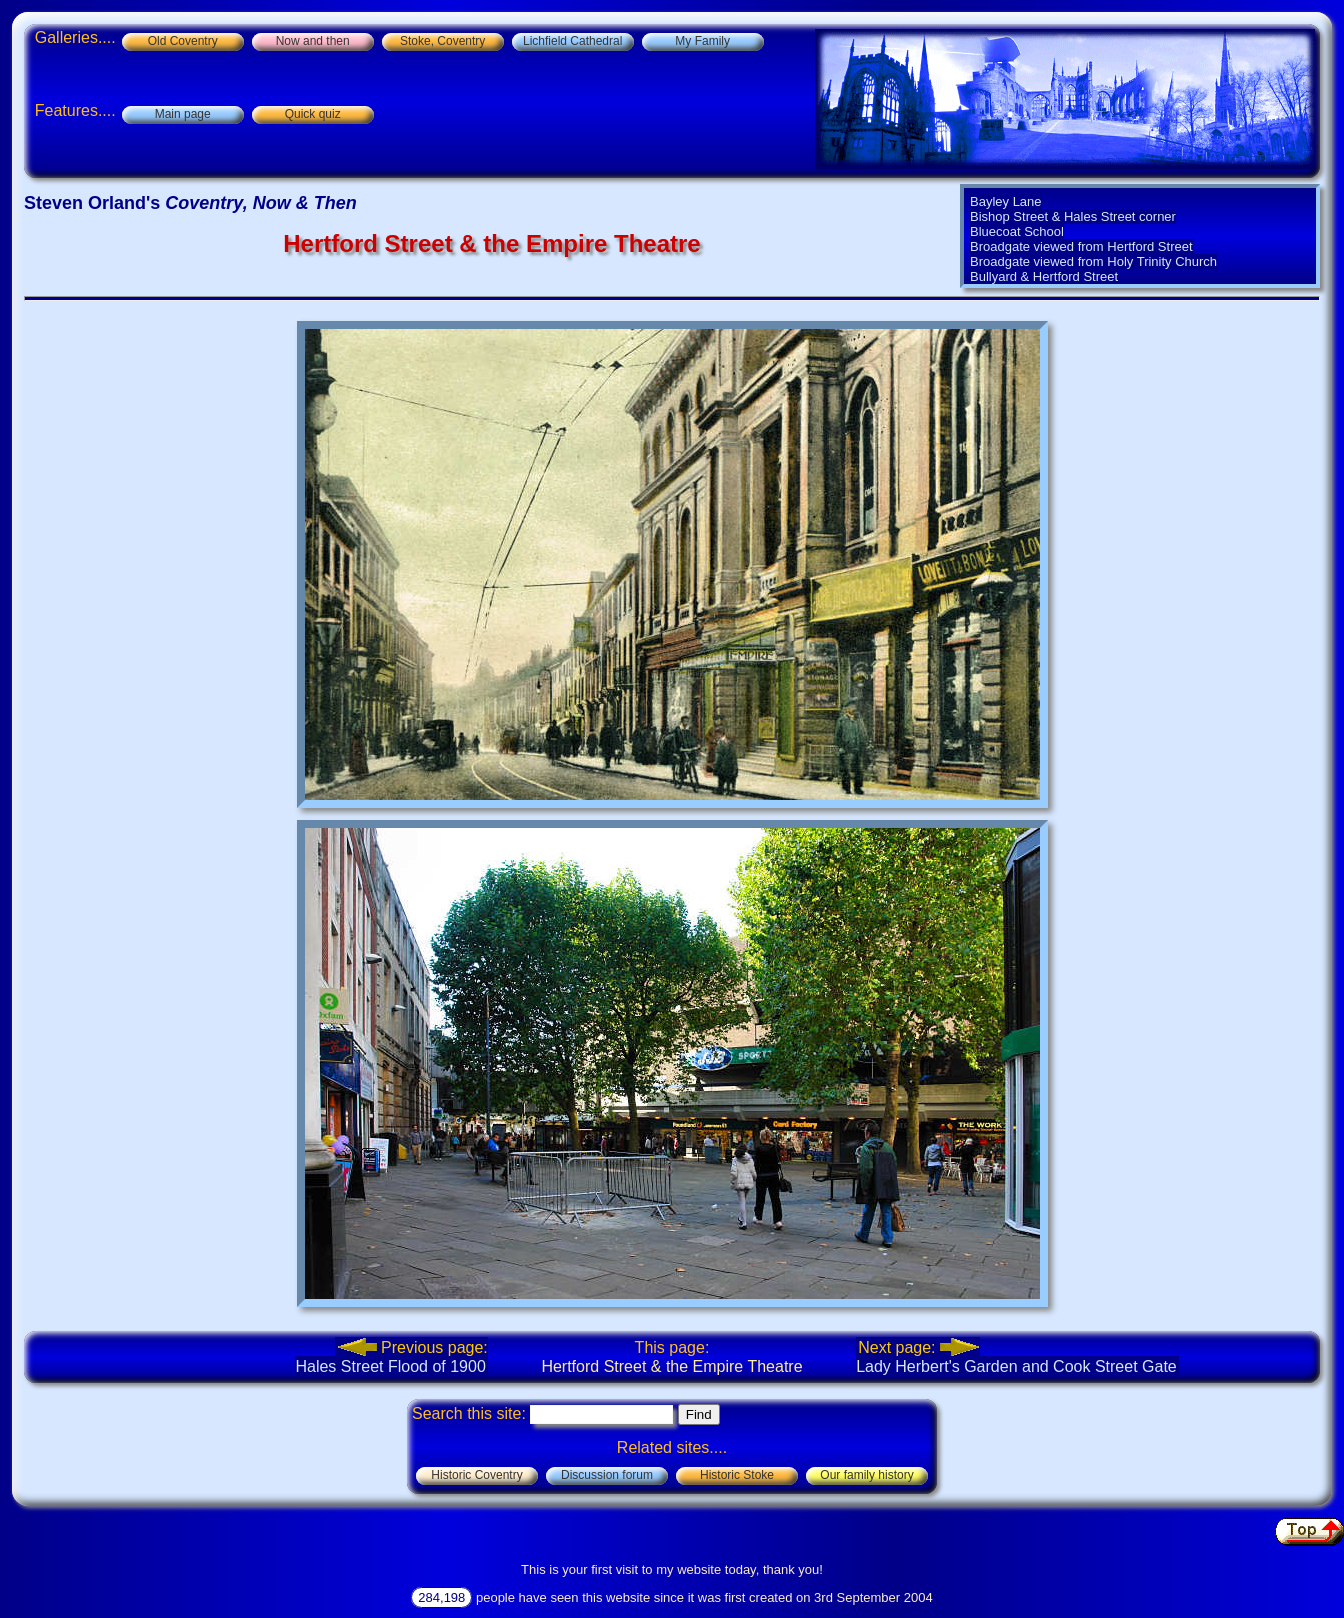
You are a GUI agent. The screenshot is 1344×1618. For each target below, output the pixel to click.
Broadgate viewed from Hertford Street (1081, 246)
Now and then (313, 41)
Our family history (866, 1475)
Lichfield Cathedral (572, 41)
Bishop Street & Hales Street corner (1073, 216)
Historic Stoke (737, 1475)
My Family (702, 41)
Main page (183, 114)
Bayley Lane (1006, 201)
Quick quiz (313, 114)
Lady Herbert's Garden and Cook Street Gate (1016, 1356)
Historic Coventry (476, 1475)
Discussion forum (607, 1475)
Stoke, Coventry (442, 41)
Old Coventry (183, 41)
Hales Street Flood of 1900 (391, 1356)
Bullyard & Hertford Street (1044, 276)
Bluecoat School (1017, 231)
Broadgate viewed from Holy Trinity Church (1093, 261)
